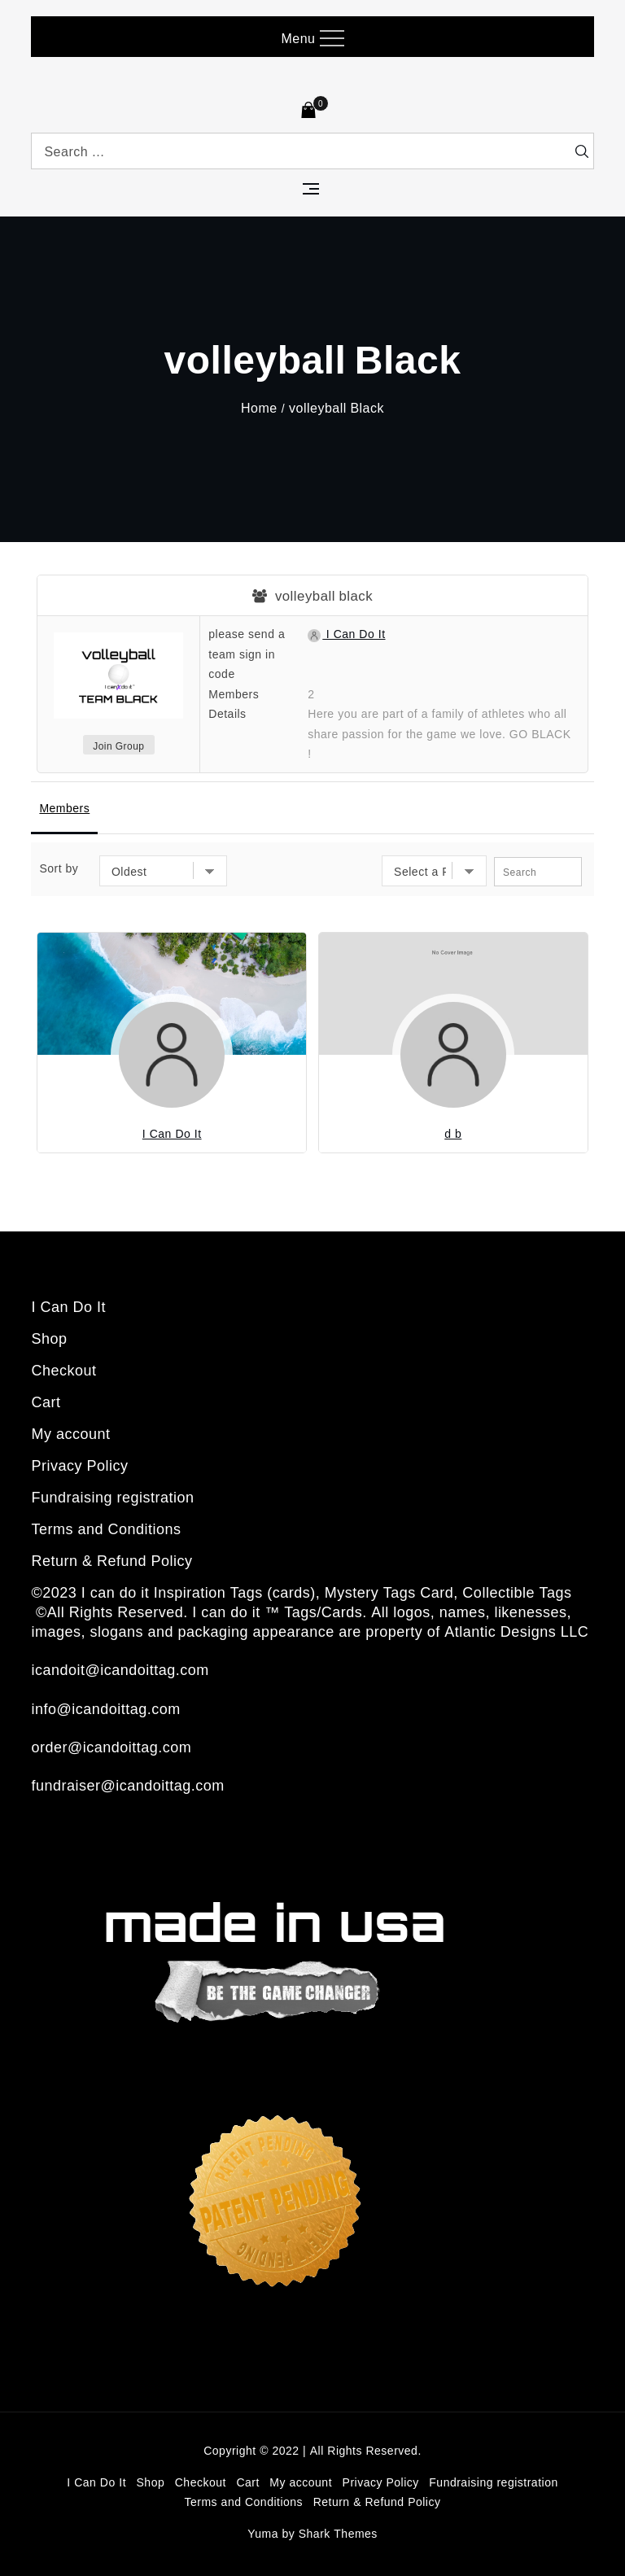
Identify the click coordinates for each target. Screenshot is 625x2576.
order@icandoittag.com (111, 1746)
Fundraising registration (112, 1497)
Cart (45, 1401)
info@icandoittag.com (105, 1708)
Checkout (63, 1370)
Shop (49, 1338)
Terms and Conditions (106, 1528)
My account (70, 1433)
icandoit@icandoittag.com (119, 1669)
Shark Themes (338, 2533)
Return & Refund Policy (111, 1560)
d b (452, 1133)
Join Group (118, 746)
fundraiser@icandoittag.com (127, 1785)
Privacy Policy (79, 1465)
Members (64, 808)
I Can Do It (346, 633)
